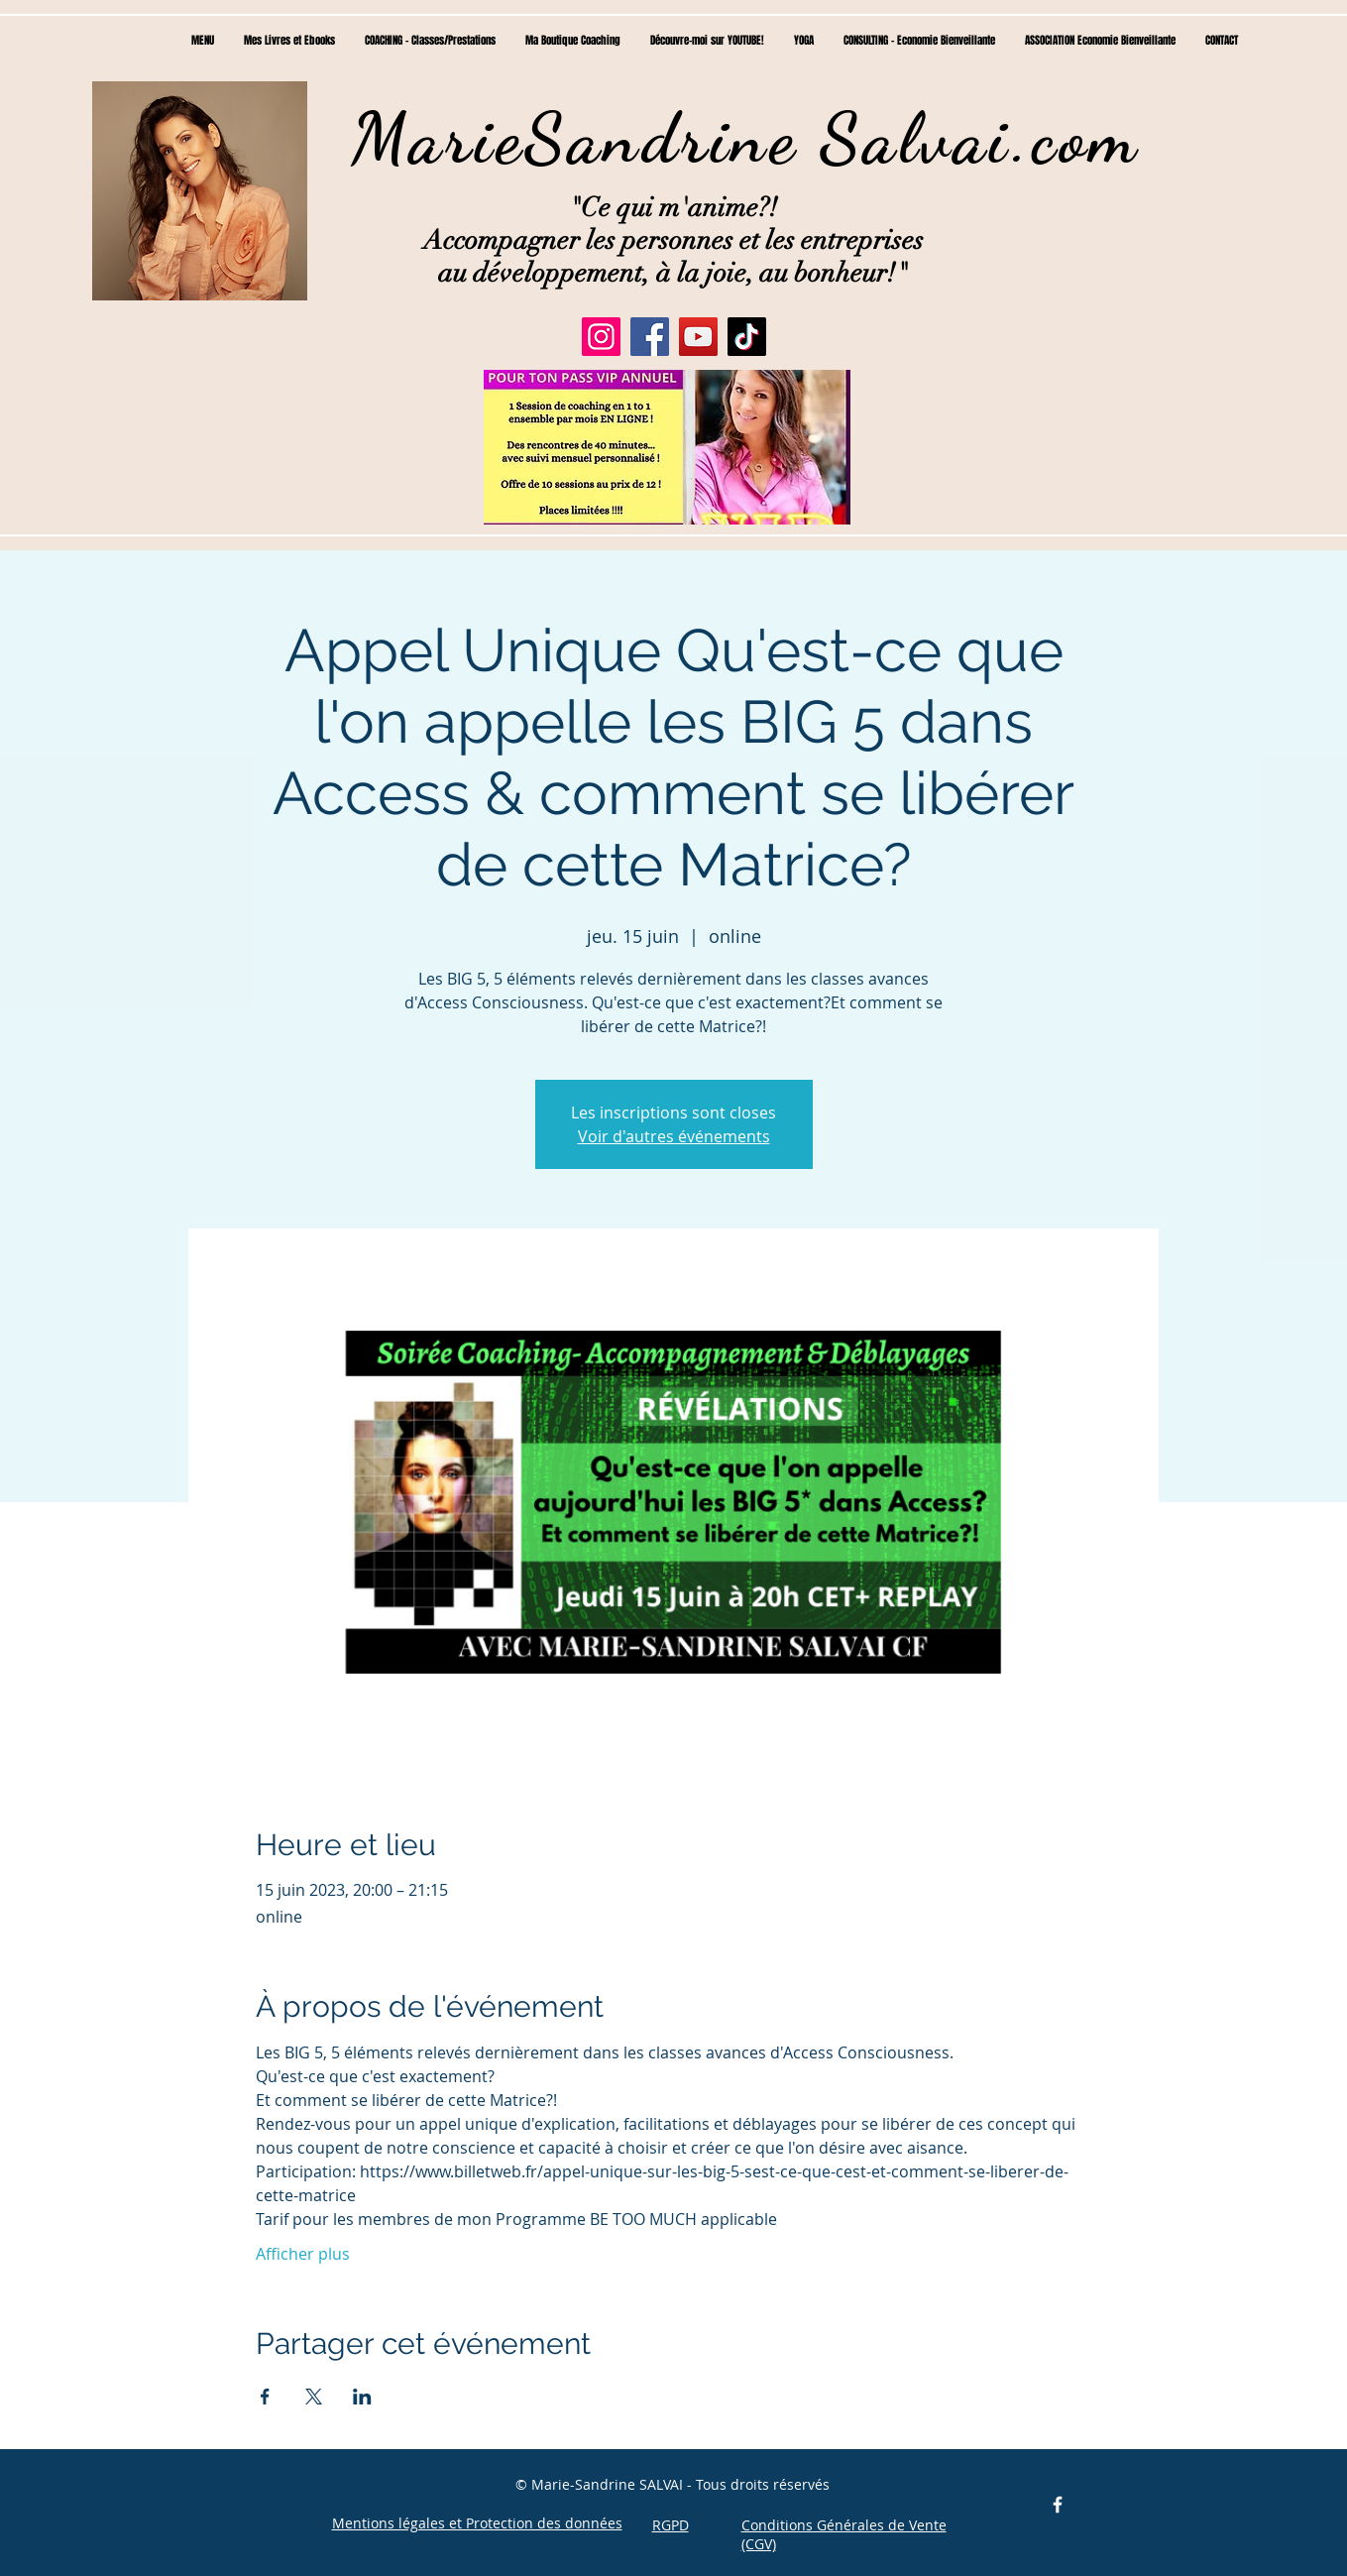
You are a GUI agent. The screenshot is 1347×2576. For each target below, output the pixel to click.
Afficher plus (303, 2254)
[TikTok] (747, 336)
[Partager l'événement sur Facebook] (265, 2396)
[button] (667, 447)
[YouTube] (698, 336)
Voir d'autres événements (674, 1136)
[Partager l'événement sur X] (313, 2396)
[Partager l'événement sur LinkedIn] (362, 2396)
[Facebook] (649, 336)
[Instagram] (601, 336)
